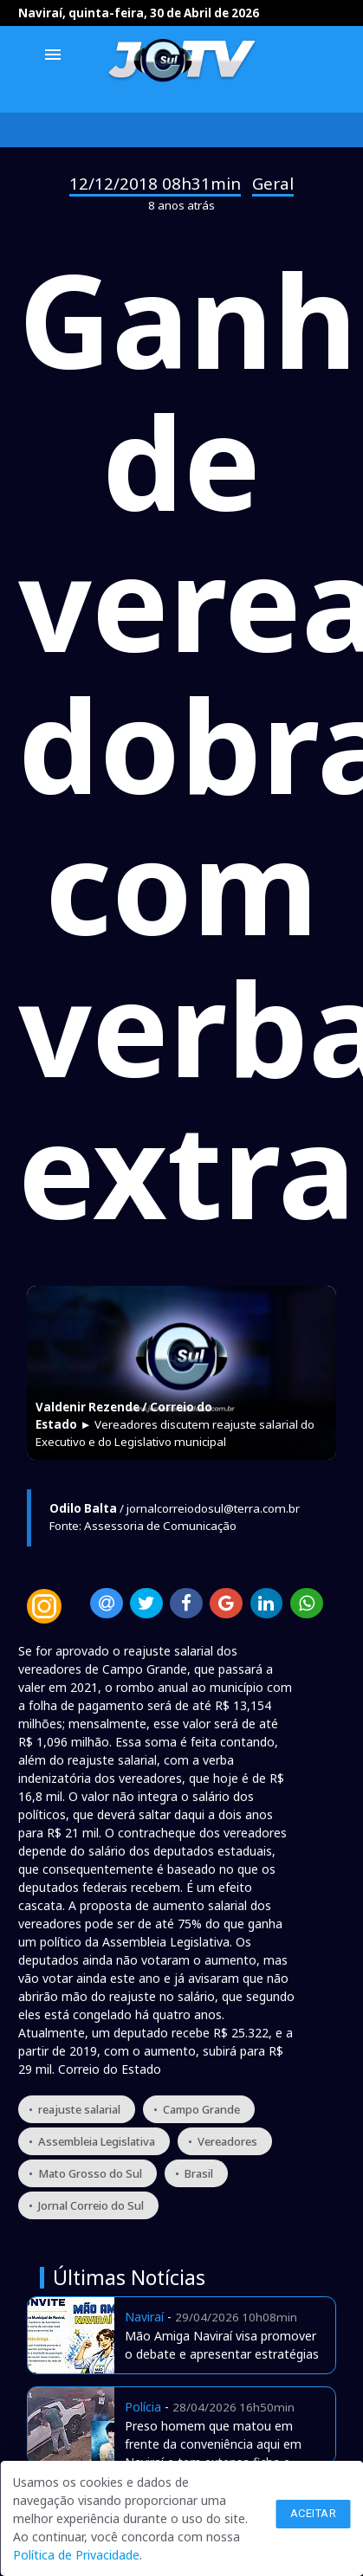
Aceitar (313, 2513)
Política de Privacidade (76, 2555)
